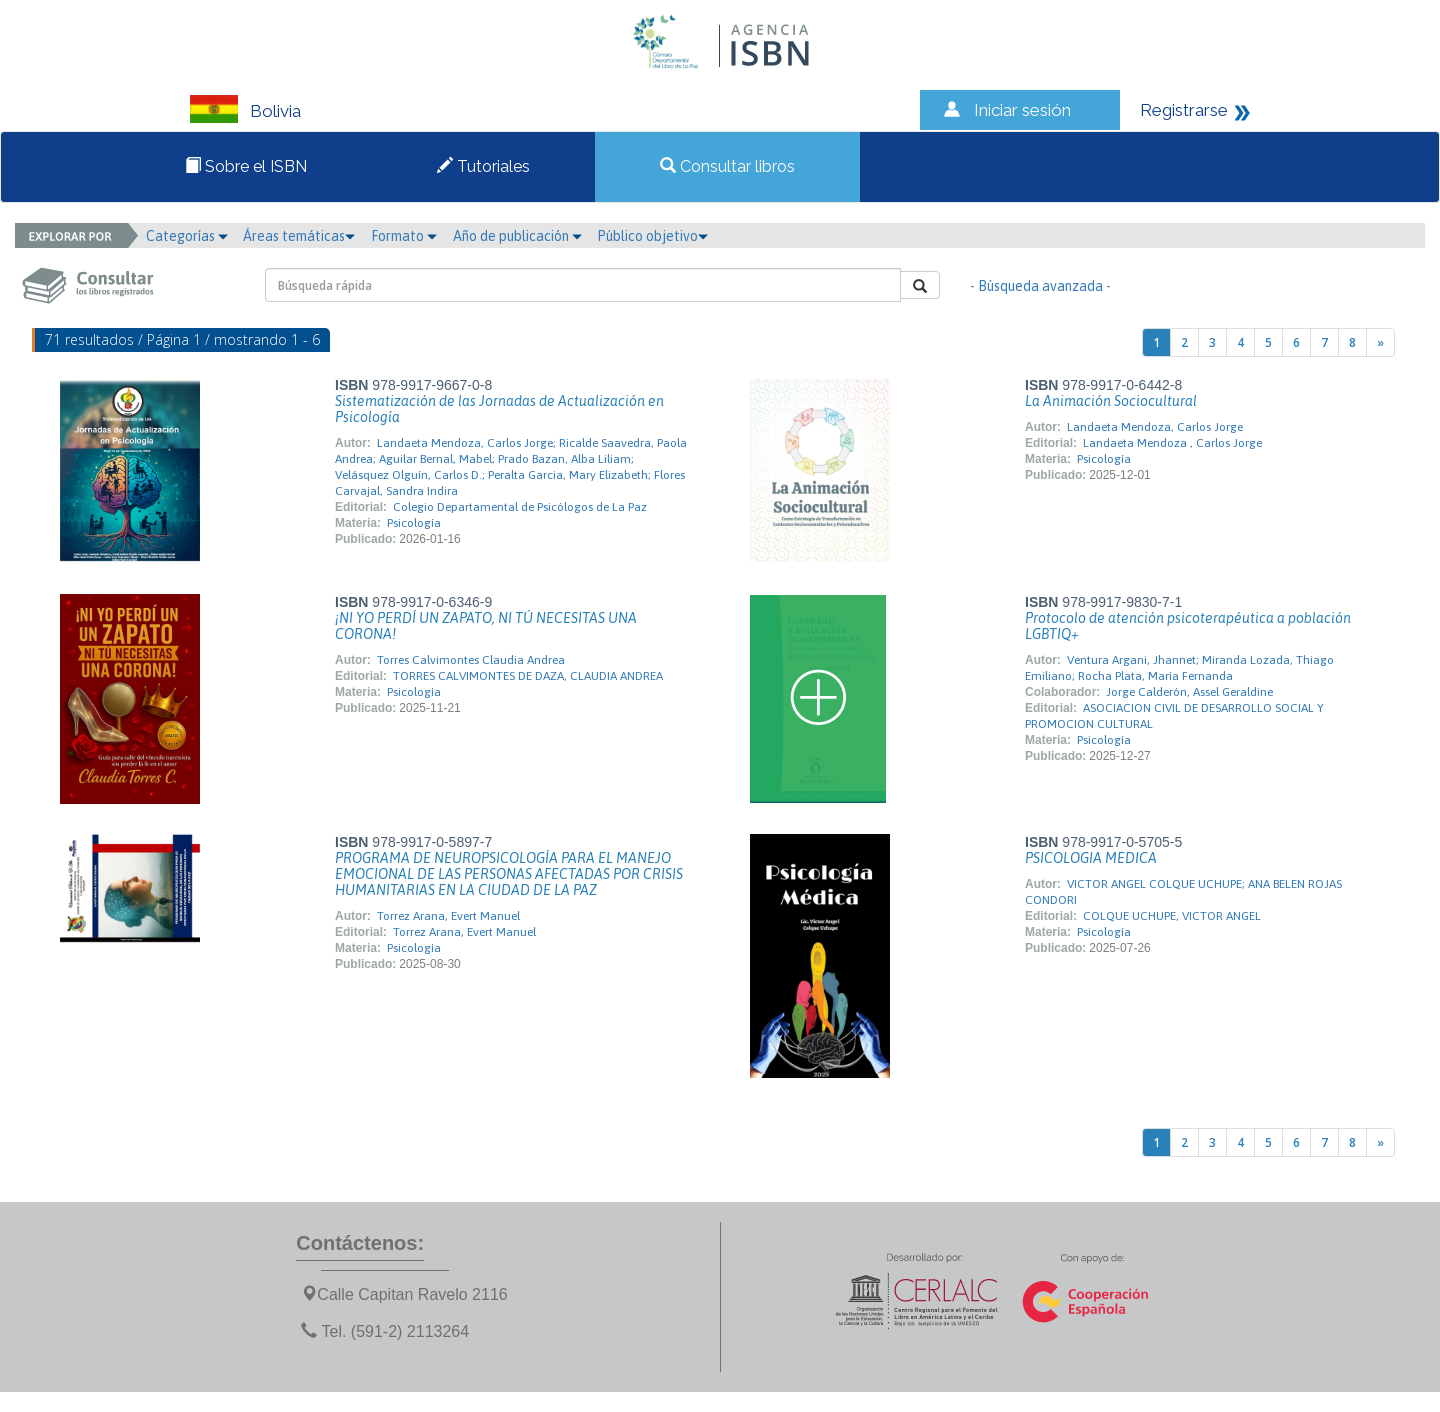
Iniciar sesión (1022, 110)
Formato (404, 236)
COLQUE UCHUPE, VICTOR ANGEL (1172, 916)
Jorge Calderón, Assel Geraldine (1189, 692)
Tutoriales (483, 166)
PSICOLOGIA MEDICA (1091, 858)
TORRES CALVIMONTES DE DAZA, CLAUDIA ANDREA (528, 676)
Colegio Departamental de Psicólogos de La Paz (520, 507)
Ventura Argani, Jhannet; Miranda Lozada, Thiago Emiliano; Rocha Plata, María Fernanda (1179, 668)
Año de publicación (517, 236)
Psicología (414, 523)
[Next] (1380, 342)
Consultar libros (727, 166)
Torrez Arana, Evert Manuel (448, 916)
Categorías (187, 236)
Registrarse (1184, 110)
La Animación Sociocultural (1111, 401)
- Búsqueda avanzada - (1040, 286)
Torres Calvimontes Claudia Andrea (471, 660)
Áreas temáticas (299, 236)
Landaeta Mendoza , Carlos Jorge (1172, 443)
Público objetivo (652, 236)
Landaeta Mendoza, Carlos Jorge (1155, 427)
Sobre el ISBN (246, 166)
